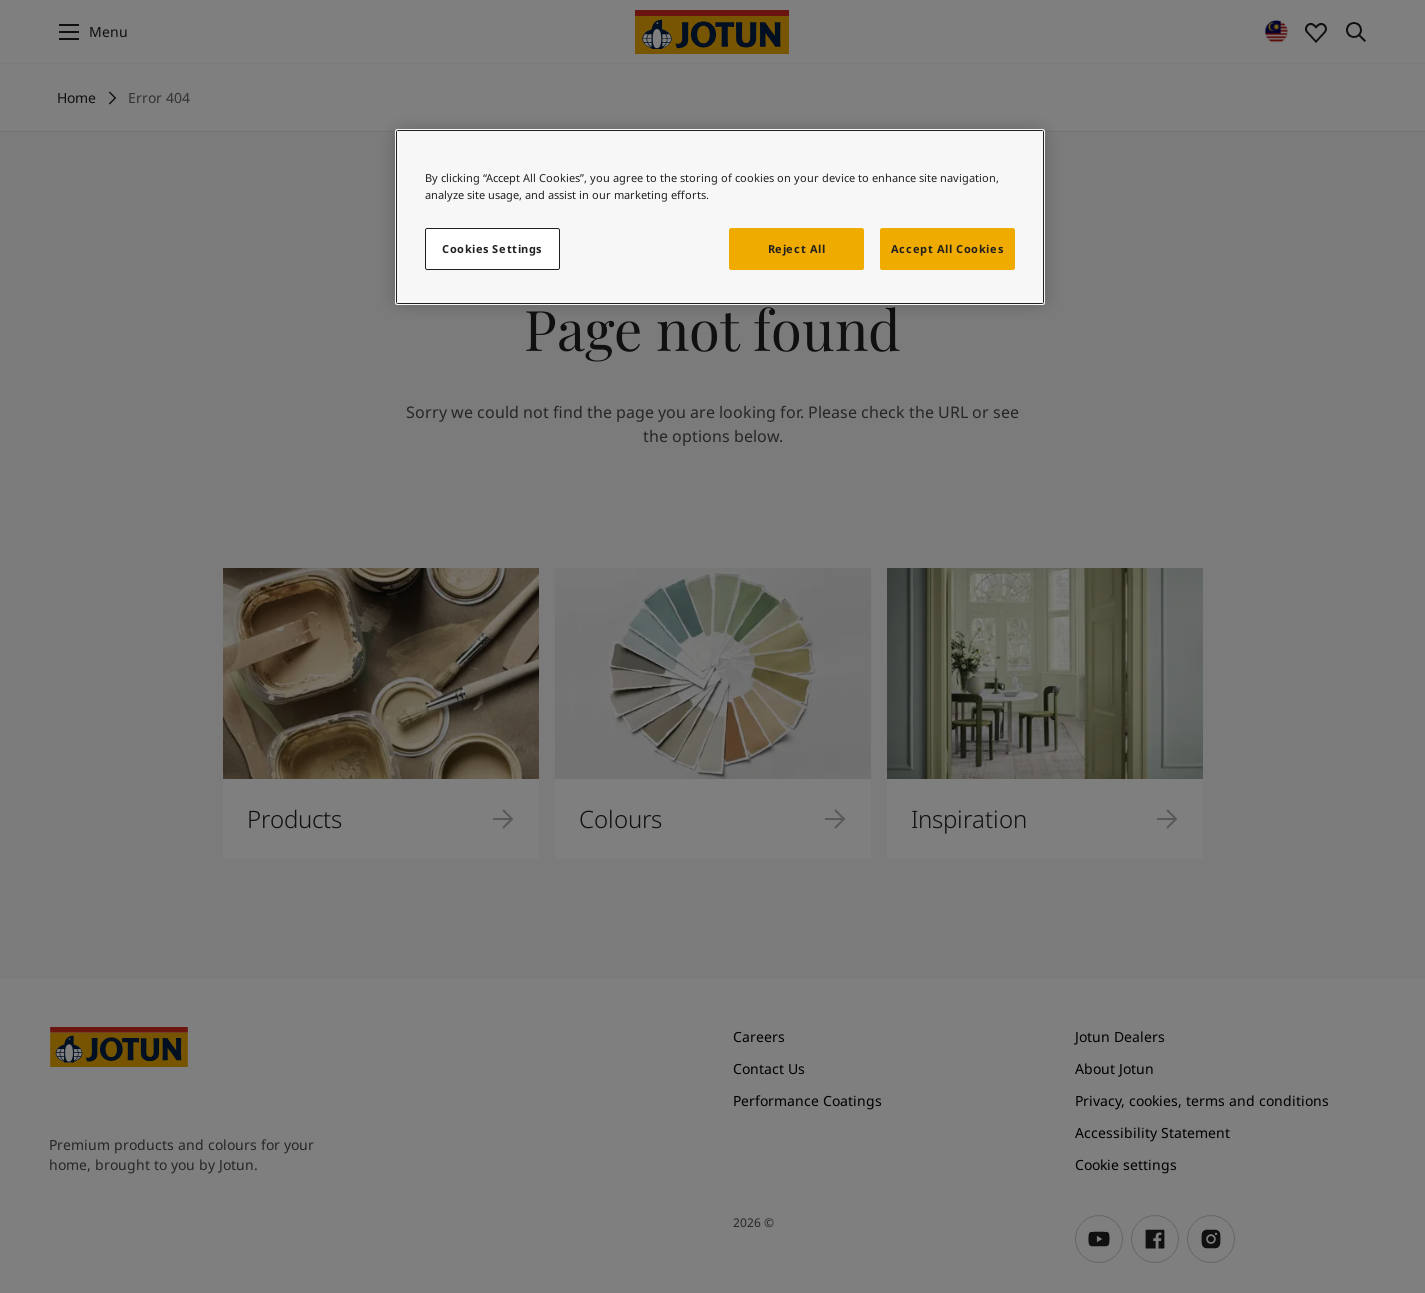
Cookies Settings (492, 248)
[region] (720, 217)
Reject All (797, 248)
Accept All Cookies (947, 248)
